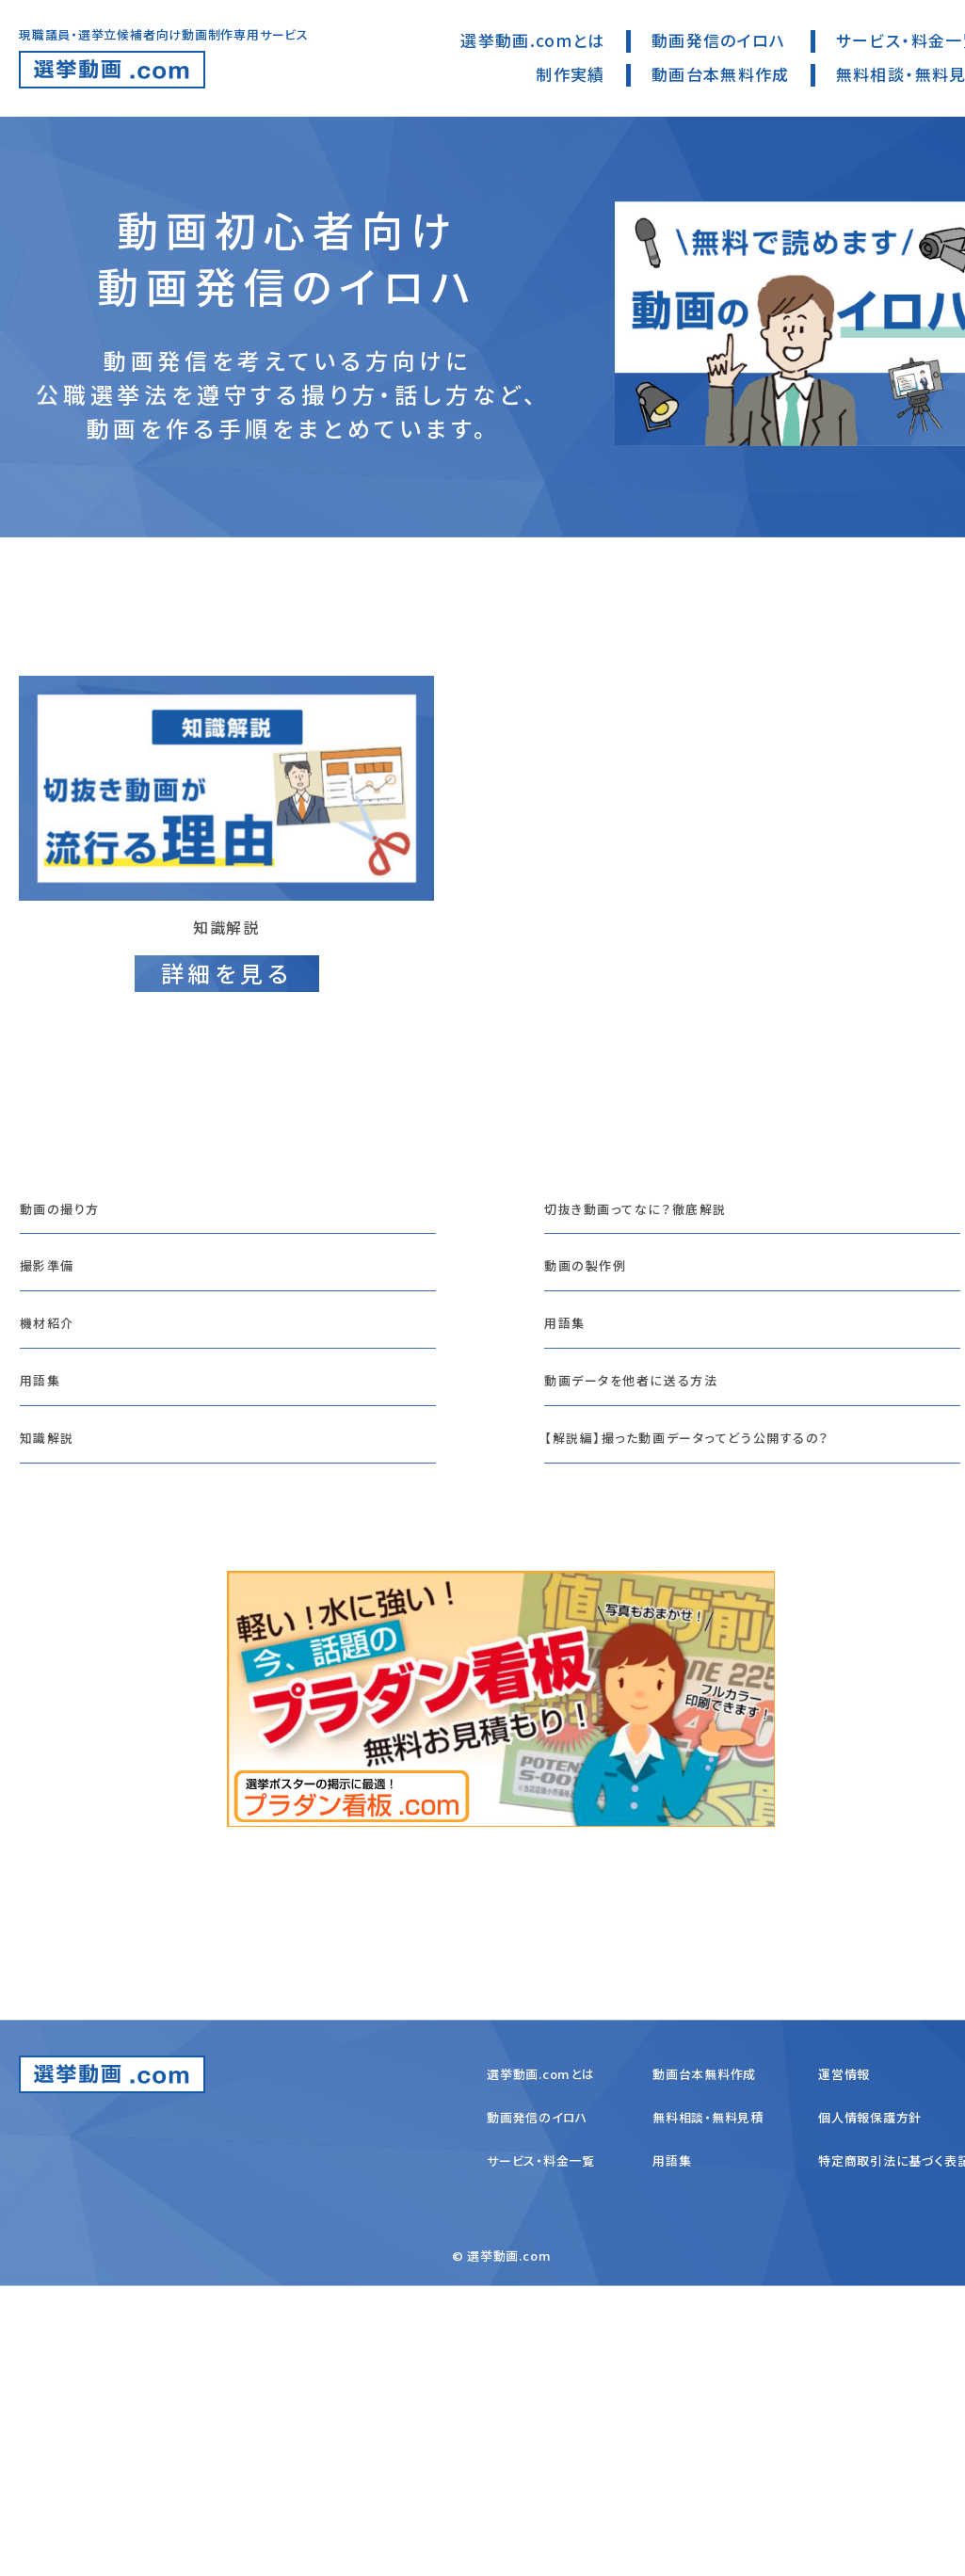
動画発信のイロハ (718, 40)
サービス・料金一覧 (541, 2450)
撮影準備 (55, 1427)
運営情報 (844, 2364)
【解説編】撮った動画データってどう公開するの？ (730, 1662)
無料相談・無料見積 (708, 2407)
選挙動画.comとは (532, 40)
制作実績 (570, 74)
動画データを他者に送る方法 (657, 1583)
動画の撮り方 (71, 1348)
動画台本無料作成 (720, 74)
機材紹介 (55, 1505)
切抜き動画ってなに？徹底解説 (663, 1348)
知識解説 (55, 1662)
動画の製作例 (597, 1427)
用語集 (46, 1583)
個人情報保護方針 (870, 2407)
